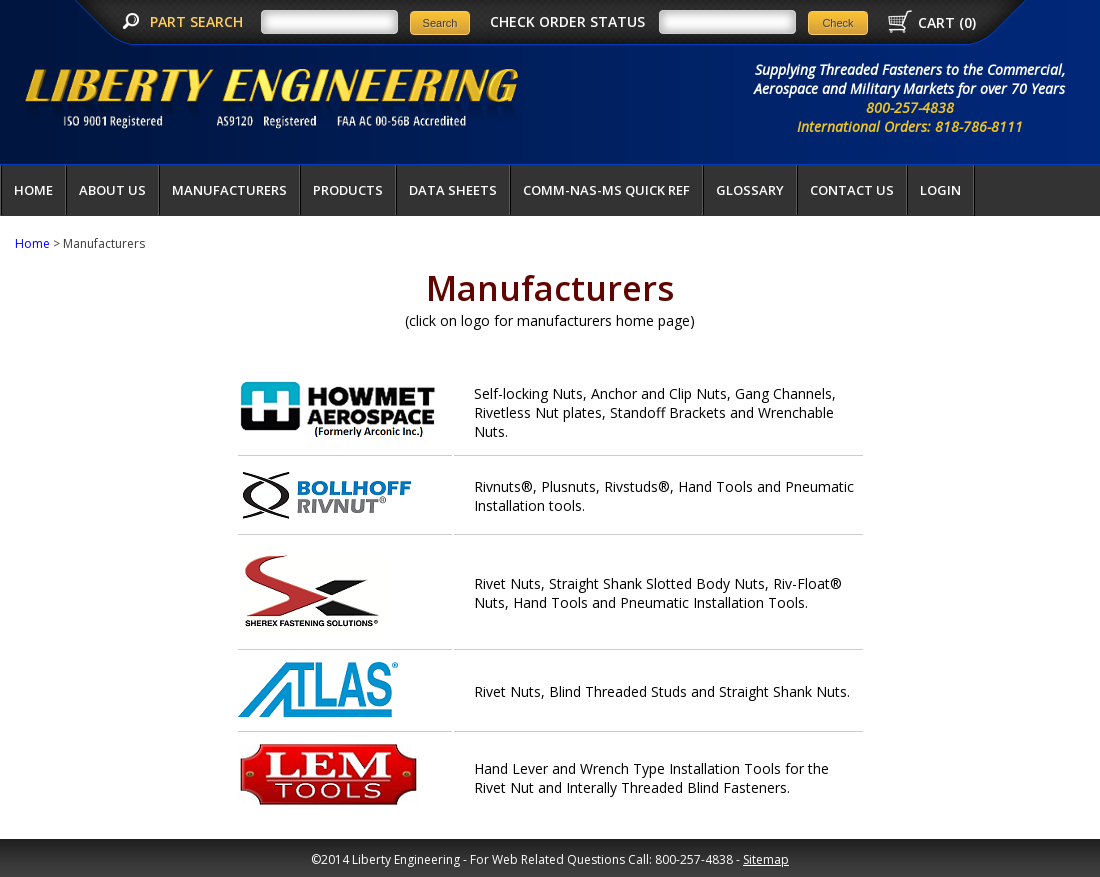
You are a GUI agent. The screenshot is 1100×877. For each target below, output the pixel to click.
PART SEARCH (198, 21)
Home (33, 190)
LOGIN (940, 190)
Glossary (750, 190)
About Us (112, 190)
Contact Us (852, 190)
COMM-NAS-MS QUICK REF (606, 190)
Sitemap (766, 859)
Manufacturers (229, 190)
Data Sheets (453, 190)
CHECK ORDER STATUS (567, 21)
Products (348, 190)
